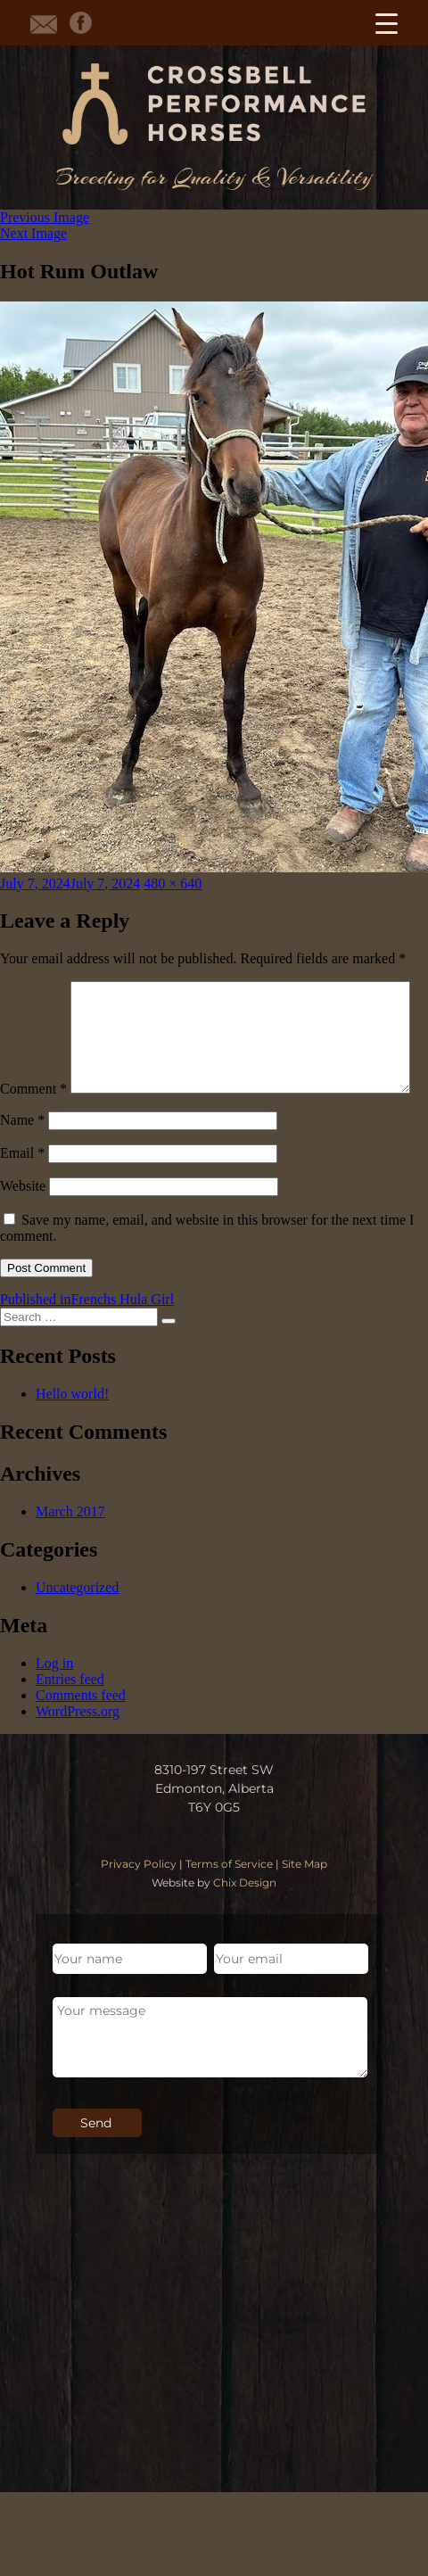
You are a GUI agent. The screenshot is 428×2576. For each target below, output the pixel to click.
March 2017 (70, 1548)
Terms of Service (229, 1901)
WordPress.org (77, 1748)
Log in (54, 1700)
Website (22, 1223)
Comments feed (81, 1732)
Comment (33, 988)
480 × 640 (173, 883)
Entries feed (70, 1716)
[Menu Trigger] (386, 23)
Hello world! (72, 1431)
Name (22, 1157)
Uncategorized (77, 1624)
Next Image (33, 233)
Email (22, 1190)
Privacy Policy (139, 1901)
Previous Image (44, 217)
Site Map (304, 1901)
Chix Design (244, 1920)
